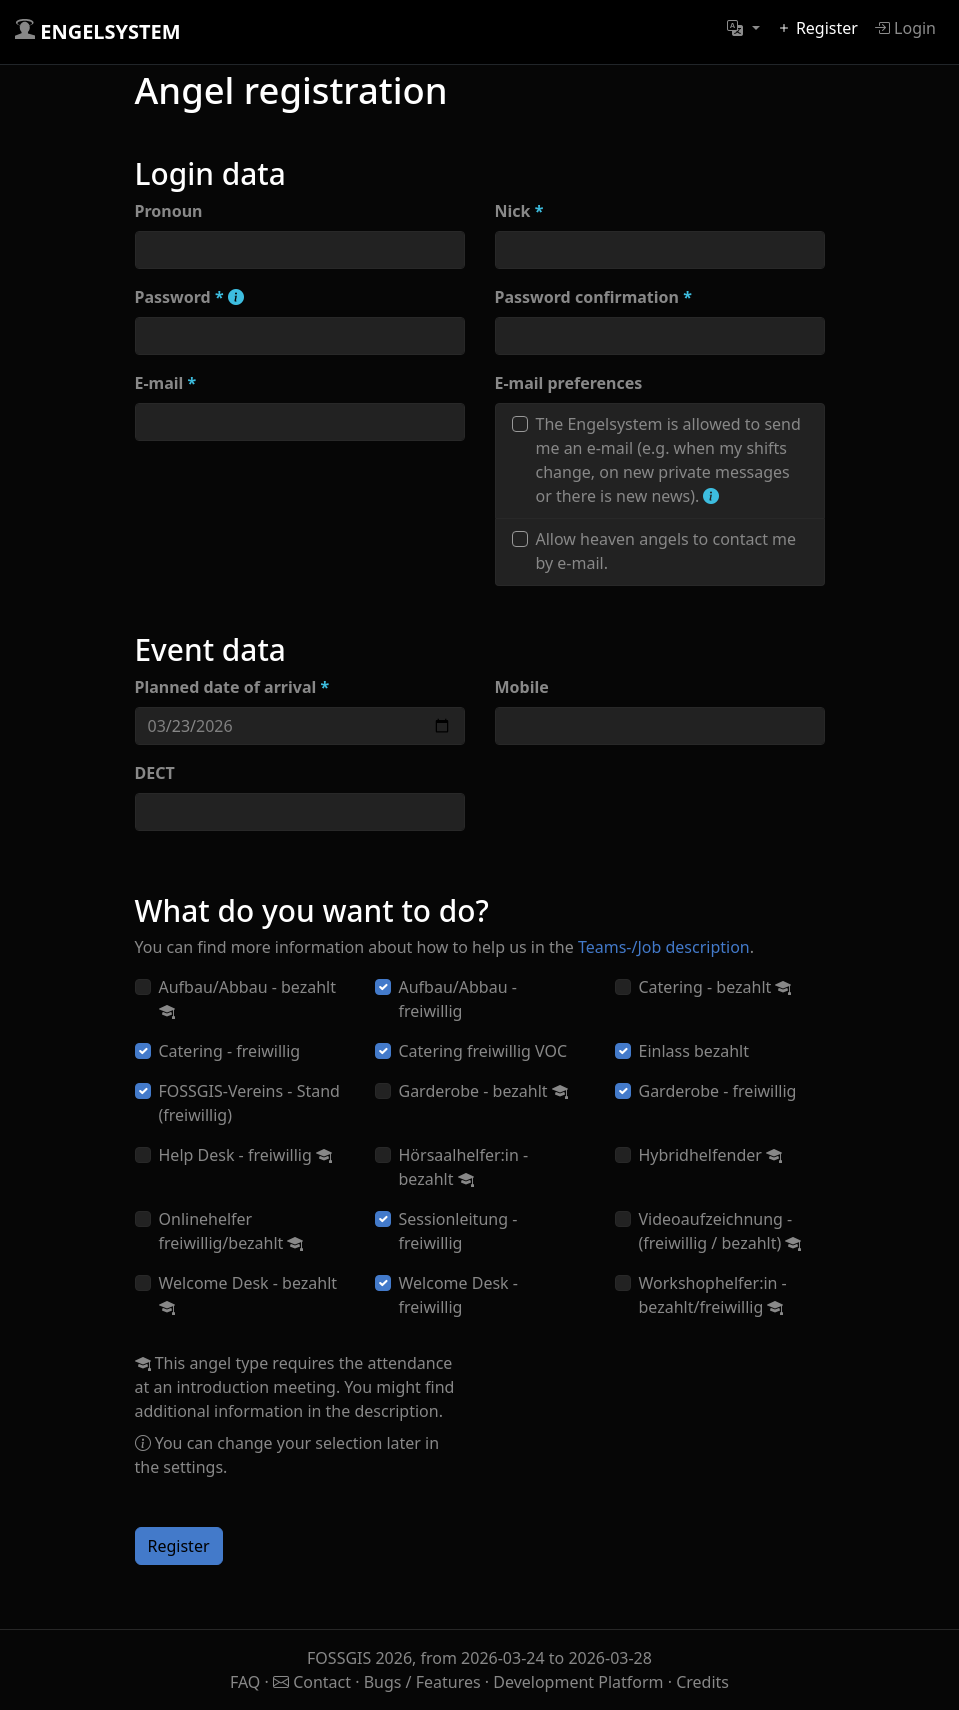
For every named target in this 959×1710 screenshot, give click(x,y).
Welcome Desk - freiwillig (458, 1295)
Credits (702, 1682)
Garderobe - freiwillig (718, 1091)
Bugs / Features (422, 1682)
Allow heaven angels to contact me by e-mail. (666, 551)
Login (905, 28)
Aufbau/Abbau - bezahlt (248, 999)
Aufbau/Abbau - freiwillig (458, 999)
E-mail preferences (569, 383)
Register (817, 28)
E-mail (166, 383)
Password (189, 297)
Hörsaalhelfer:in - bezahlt (464, 1167)
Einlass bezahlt (694, 1051)
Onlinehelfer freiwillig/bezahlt (231, 1231)
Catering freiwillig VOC (483, 1051)
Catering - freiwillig (230, 1051)
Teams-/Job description (664, 947)
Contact (314, 1682)
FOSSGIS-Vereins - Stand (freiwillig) (249, 1103)
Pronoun (169, 211)
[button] (743, 28)
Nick (519, 211)
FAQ (247, 1682)
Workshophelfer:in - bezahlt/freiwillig (713, 1295)
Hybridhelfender (711, 1155)
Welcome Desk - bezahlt (248, 1295)
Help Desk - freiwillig (245, 1155)
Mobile (522, 687)
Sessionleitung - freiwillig (458, 1231)
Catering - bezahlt (715, 987)
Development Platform (578, 1682)
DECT (155, 773)
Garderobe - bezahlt (483, 1091)
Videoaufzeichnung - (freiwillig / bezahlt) (720, 1231)
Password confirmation (593, 297)
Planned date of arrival (232, 687)
